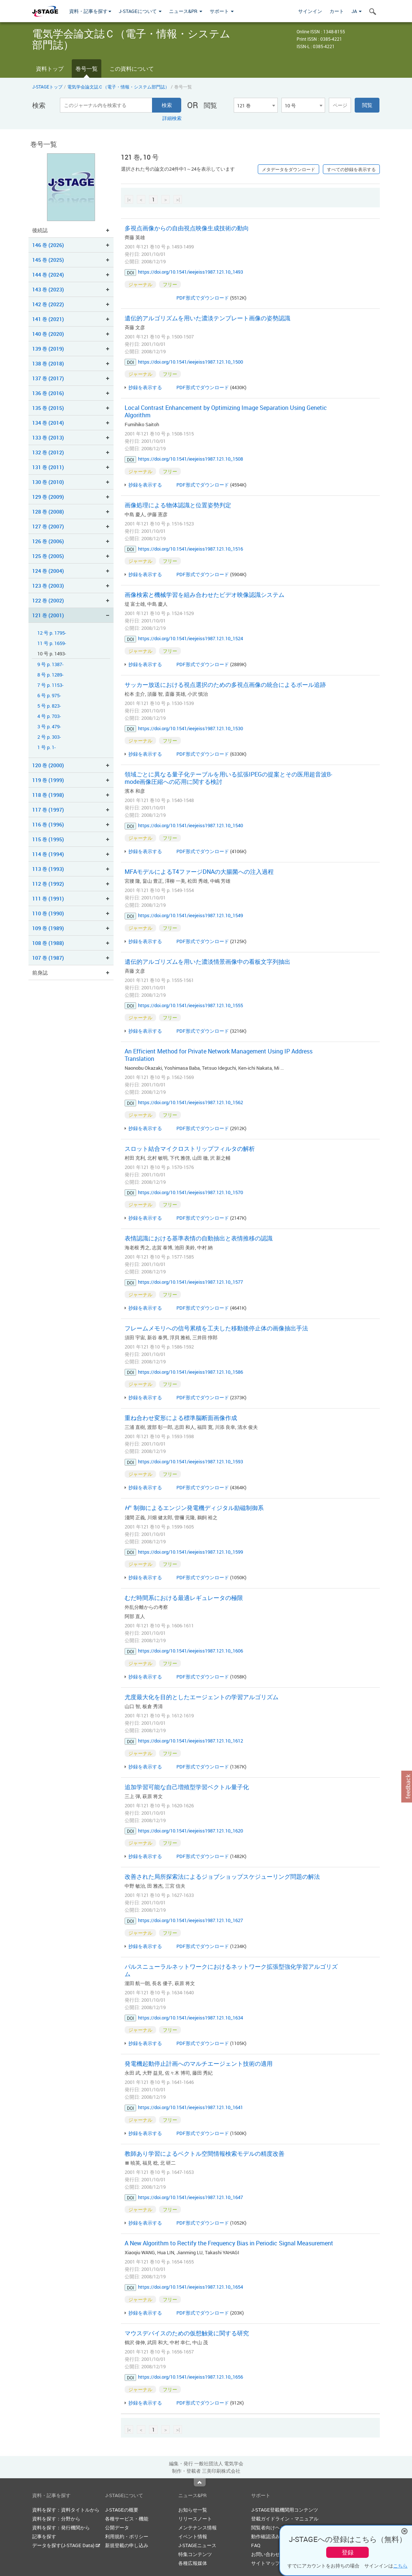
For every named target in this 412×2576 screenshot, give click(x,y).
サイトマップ (265, 2563)
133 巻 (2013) (48, 437)
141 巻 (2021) (48, 319)
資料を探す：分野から (56, 2518)
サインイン (310, 11)
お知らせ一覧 (192, 2509)
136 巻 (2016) (48, 393)
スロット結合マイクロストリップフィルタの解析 (190, 1149)
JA (356, 11)
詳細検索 (172, 118)
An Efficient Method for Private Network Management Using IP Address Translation (219, 1055)
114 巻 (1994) (48, 854)
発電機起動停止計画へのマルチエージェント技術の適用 (199, 2063)
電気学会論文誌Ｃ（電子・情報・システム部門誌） (118, 87)
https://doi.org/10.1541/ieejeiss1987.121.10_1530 (190, 728)
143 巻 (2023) (48, 289)
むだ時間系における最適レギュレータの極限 (184, 1598)
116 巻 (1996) (48, 824)
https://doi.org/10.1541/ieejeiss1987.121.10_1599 (190, 1551)
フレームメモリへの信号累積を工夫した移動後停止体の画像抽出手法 (216, 1328)
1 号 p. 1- (46, 747)
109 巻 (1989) (48, 928)
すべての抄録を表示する (351, 169)
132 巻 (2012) (48, 452)
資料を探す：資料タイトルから (65, 2509)
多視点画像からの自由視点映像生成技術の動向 (187, 228)
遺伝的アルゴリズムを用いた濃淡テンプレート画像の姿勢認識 (207, 318)
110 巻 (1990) (48, 913)
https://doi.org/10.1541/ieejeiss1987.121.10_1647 (190, 2197)
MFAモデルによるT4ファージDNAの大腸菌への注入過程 (199, 872)
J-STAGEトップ (47, 87)
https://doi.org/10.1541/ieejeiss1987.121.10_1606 (190, 1650)
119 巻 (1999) (48, 780)
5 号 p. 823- (49, 706)
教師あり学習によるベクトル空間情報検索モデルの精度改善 (204, 2153)
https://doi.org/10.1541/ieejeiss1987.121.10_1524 (190, 638)
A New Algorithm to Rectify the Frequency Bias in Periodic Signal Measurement (229, 2243)
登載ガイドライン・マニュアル (284, 2518)
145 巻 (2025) (48, 259)
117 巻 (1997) (48, 809)
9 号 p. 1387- (50, 664)
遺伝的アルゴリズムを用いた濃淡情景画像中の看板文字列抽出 (207, 962)
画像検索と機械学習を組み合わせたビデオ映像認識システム (204, 595)
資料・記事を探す (90, 11)
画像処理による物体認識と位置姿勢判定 (178, 505)
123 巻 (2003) (48, 585)
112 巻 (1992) (48, 883)
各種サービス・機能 (126, 2518)
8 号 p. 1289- (50, 675)
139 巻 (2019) (48, 348)
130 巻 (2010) (48, 481)
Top (200, 2482)
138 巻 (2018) (48, 363)
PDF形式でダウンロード (202, 297)
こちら (400, 2565)
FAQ (255, 2545)
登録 (348, 2552)
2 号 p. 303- (49, 737)
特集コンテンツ (195, 2554)
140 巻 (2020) (48, 333)
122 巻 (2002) (48, 600)
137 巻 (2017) (48, 378)
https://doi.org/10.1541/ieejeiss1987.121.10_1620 (190, 1830)
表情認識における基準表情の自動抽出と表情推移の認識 (199, 1238)
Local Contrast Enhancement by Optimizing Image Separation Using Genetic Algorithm (226, 411)
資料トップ (50, 68)
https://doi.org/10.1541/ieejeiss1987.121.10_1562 (190, 1102)
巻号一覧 (86, 68)
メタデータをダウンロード (288, 169)
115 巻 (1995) (48, 839)
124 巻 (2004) (48, 570)
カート (337, 11)
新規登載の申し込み (126, 2545)
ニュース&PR (185, 11)
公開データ (117, 2527)
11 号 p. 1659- (51, 643)
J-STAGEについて (140, 11)
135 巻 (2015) (48, 407)
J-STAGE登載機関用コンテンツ (284, 2509)
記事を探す (44, 2536)
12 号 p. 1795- (51, 633)
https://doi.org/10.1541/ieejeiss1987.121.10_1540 (190, 825)
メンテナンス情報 (197, 2527)
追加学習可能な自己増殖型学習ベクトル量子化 (187, 1787)
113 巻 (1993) (48, 868)
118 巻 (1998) (48, 794)
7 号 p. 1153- (50, 685)
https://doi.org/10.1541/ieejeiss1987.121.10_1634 (190, 2017)
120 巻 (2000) (48, 765)
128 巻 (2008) (48, 511)
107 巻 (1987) (48, 957)
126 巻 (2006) (48, 541)
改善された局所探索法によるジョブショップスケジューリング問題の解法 (222, 1876)
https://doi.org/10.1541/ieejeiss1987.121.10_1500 (190, 361)
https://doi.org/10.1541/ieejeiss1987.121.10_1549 (190, 915)
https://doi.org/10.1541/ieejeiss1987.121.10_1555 (190, 1005)
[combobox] (255, 105)
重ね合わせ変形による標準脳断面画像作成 (181, 1418)
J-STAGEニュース (197, 2545)
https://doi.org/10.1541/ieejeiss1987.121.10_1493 (190, 271)
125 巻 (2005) (48, 555)
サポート (222, 11)
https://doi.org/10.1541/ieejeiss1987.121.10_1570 (190, 1192)
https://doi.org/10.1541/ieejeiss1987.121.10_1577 (190, 1282)
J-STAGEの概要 (121, 2509)
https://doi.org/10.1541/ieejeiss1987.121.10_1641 (190, 2107)
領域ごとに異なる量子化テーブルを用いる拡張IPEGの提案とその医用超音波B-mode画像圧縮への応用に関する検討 (228, 778)
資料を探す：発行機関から (61, 2527)
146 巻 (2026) (48, 244)
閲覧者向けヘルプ (270, 2527)
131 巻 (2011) (48, 467)
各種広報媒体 (192, 2563)
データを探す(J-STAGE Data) (66, 2545)
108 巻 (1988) (48, 942)
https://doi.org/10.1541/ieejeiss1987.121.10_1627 (190, 1920)
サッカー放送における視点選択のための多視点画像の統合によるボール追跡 (225, 685)
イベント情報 (192, 2536)
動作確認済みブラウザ (275, 2536)
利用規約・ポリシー (126, 2536)
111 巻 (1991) (48, 898)
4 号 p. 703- (49, 716)
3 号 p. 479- (49, 727)
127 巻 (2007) (48, 526)
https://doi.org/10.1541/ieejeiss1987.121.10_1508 (190, 458)
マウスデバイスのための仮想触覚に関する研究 (187, 2333)
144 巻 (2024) (48, 274)
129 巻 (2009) (48, 496)
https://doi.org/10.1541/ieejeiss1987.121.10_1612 (190, 1740)
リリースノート (195, 2518)
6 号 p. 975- (49, 695)
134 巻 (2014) (48, 422)
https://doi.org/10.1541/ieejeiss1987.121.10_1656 (190, 2376)
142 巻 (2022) (48, 304)
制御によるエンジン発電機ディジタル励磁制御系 (194, 1508)
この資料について (131, 68)
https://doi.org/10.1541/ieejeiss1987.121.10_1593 (190, 1461)
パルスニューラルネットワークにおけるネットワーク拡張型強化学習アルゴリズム (231, 1970)
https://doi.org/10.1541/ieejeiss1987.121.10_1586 (190, 1372)
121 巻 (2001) (48, 615)
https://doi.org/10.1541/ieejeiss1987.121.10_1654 (190, 2286)
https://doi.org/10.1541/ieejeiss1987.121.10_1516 (190, 548)
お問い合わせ (265, 2554)
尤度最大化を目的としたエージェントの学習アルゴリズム (201, 1697)
